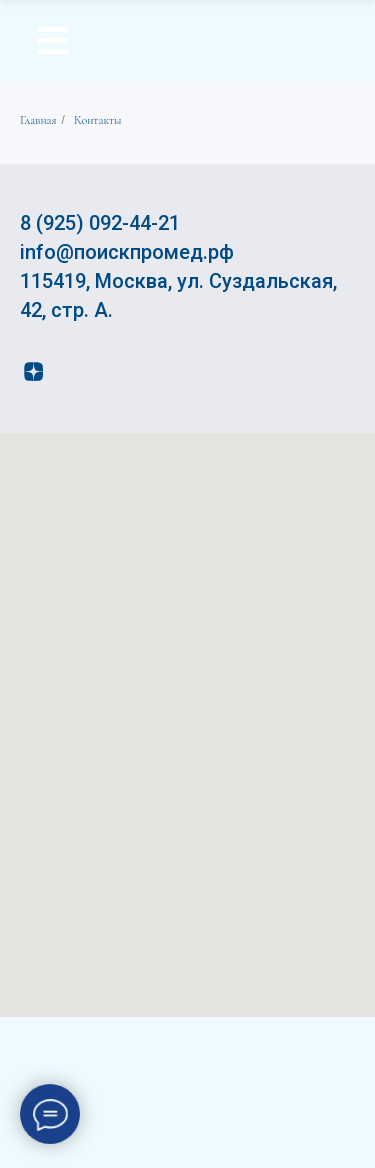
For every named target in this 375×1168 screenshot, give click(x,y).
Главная (38, 120)
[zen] (33, 371)
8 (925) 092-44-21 (100, 223)
